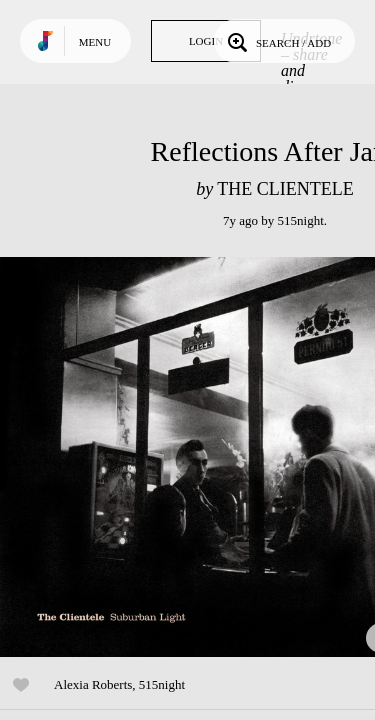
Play (200, 457)
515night (301, 220)
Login (206, 41)
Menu (95, 42)
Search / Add (277, 41)
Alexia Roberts (93, 684)
